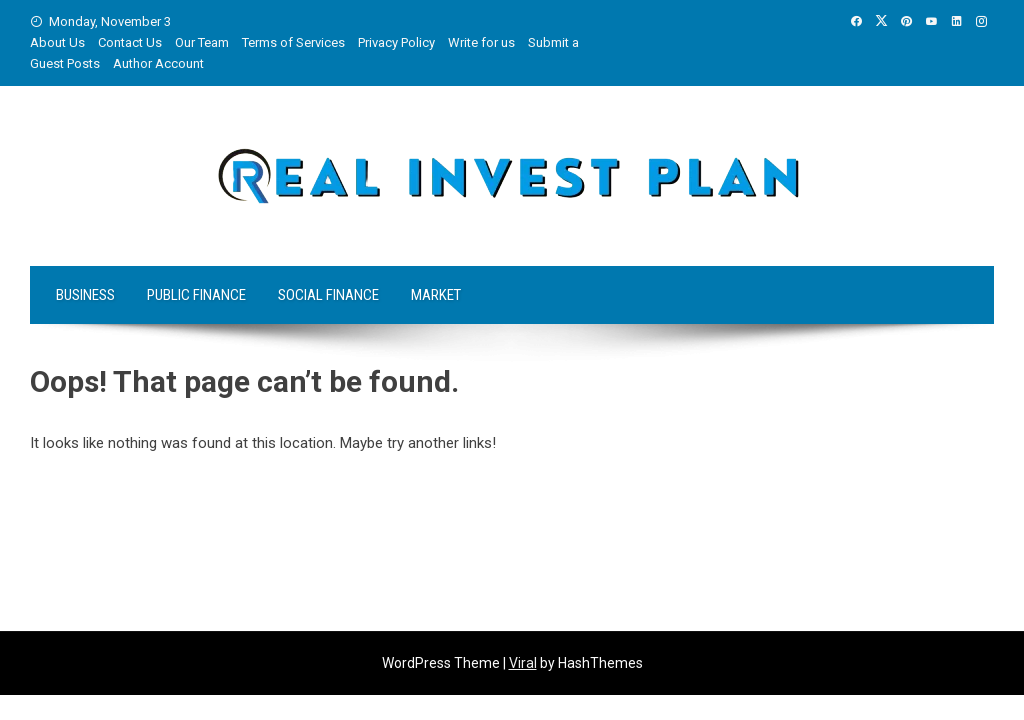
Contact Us (130, 42)
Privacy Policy (396, 42)
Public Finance (196, 295)
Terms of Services (293, 42)
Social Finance (328, 295)
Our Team (202, 42)
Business (85, 295)
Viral (523, 663)
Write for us (481, 42)
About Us (57, 42)
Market (436, 295)
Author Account (158, 63)
